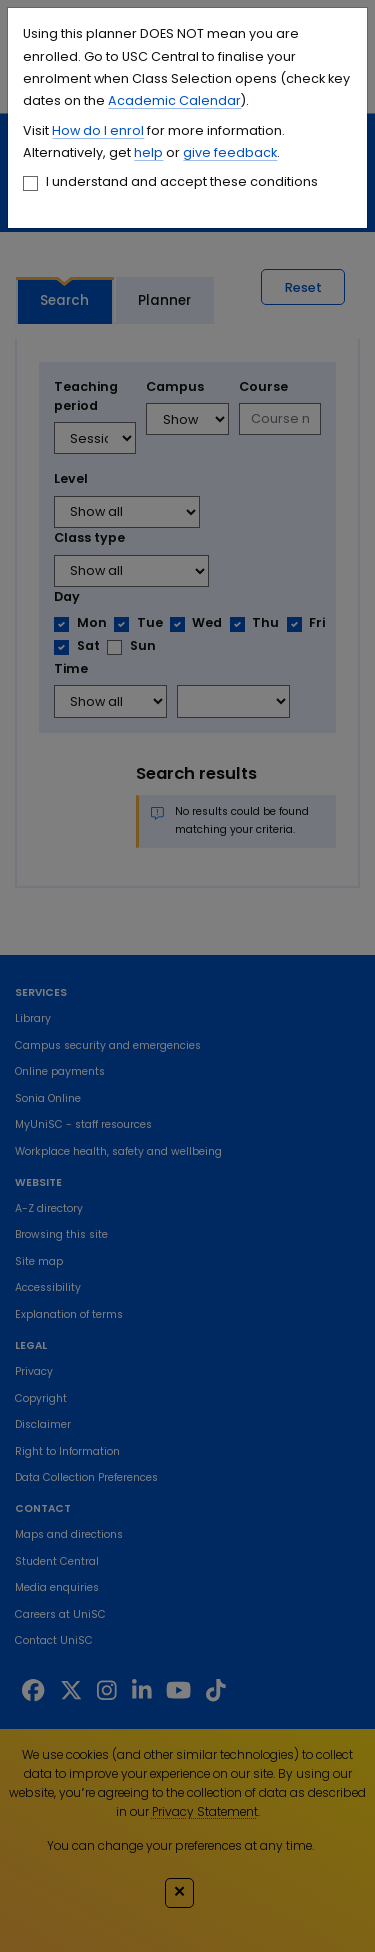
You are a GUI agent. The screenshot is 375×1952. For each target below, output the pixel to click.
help (148, 152)
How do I (79, 130)
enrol (125, 130)
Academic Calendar (174, 100)
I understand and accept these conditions (182, 181)
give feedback (230, 152)
